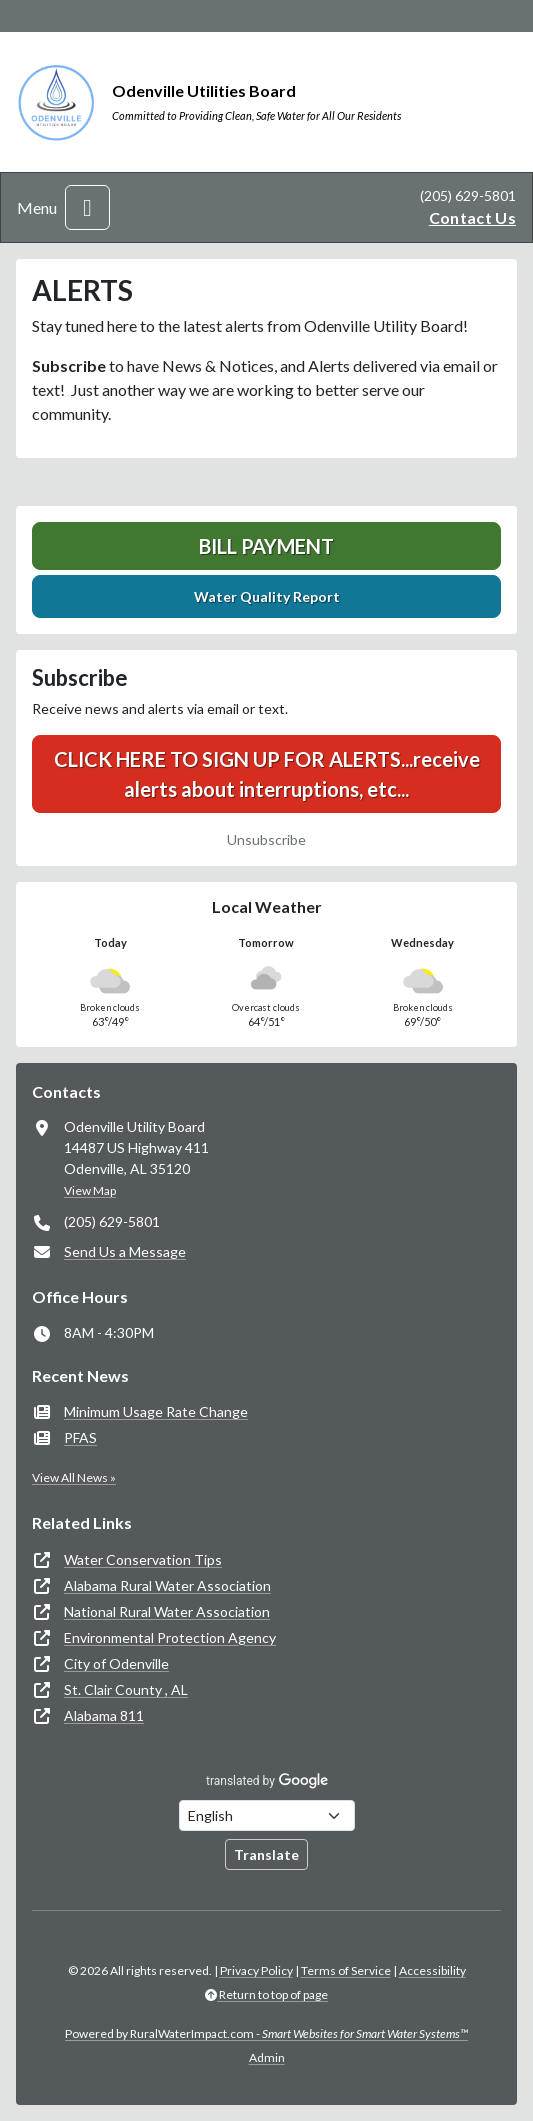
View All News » (74, 1477)
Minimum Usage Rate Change (156, 1411)
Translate (266, 1854)
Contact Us (472, 217)
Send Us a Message (125, 1251)
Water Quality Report (267, 596)
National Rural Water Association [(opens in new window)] (167, 1611)
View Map (90, 1190)
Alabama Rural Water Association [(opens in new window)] (167, 1585)
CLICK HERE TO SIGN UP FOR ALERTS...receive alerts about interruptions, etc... (267, 774)
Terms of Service (346, 1970)
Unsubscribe (266, 839)
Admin (267, 2057)
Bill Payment (266, 546)
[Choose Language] (267, 1815)
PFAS (80, 1437)
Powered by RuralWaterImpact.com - (266, 2033)
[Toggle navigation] (87, 207)
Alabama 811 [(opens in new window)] (104, 1715)
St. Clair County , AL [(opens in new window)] (126, 1689)
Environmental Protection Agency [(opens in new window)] (170, 1637)
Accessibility (432, 1970)
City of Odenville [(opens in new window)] (116, 1663)
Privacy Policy (256, 1970)
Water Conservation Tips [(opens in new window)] (143, 1559)
